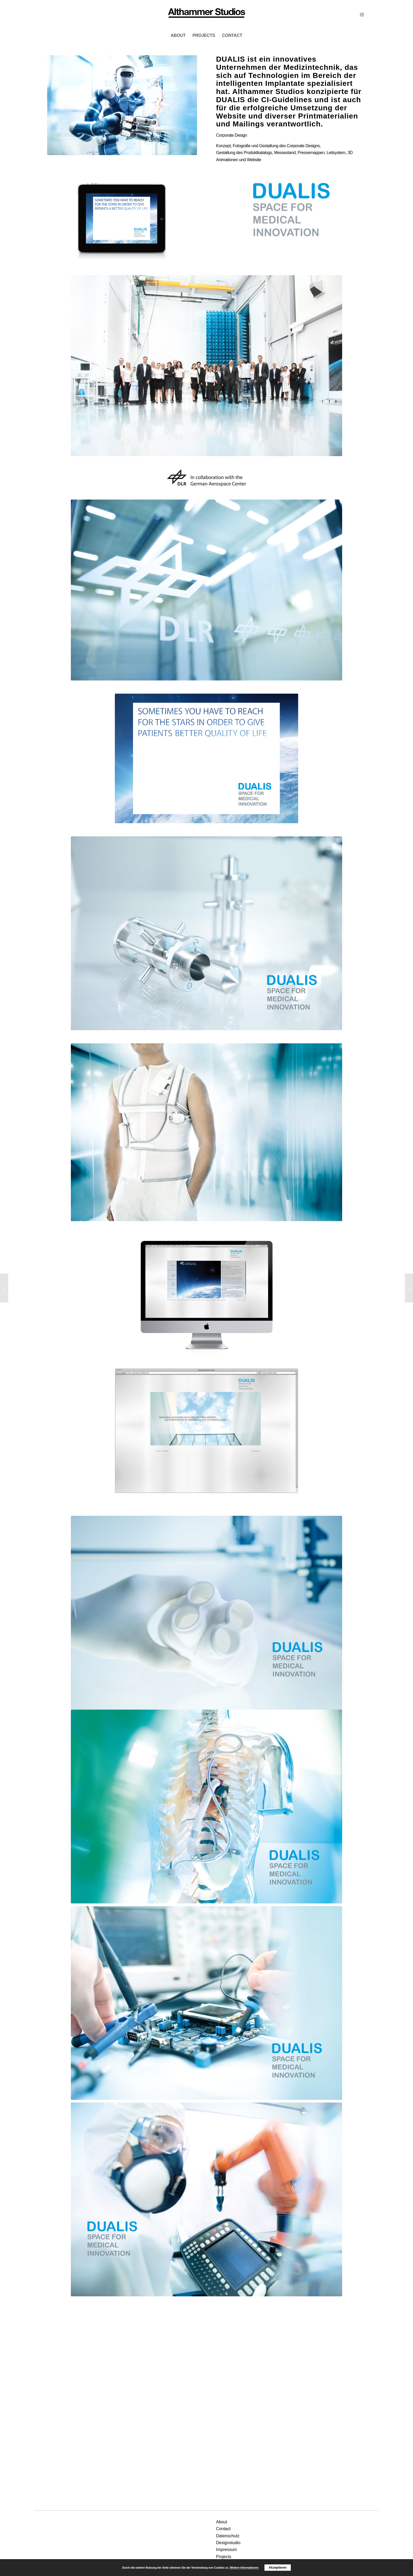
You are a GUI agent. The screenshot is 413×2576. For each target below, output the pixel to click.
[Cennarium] (409, 1288)
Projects (223, 2556)
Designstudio (228, 2542)
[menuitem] (178, 35)
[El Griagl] (4, 1288)
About (221, 2522)
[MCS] (206, 14)
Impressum (226, 2549)
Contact (223, 2528)
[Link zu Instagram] (362, 14)
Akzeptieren (278, 2567)
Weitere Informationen (244, 2567)
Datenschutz (227, 2536)
